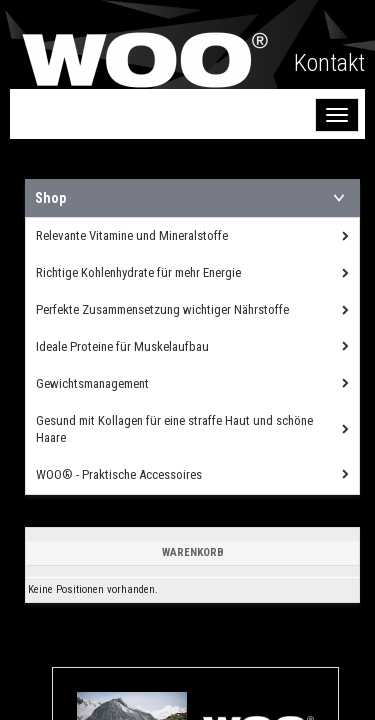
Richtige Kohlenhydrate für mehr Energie (138, 272)
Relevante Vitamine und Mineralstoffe (132, 235)
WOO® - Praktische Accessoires (119, 474)
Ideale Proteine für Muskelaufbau (122, 346)
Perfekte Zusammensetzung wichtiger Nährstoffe (162, 309)
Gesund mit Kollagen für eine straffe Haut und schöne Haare (174, 429)
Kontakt (329, 63)
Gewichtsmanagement (92, 383)
